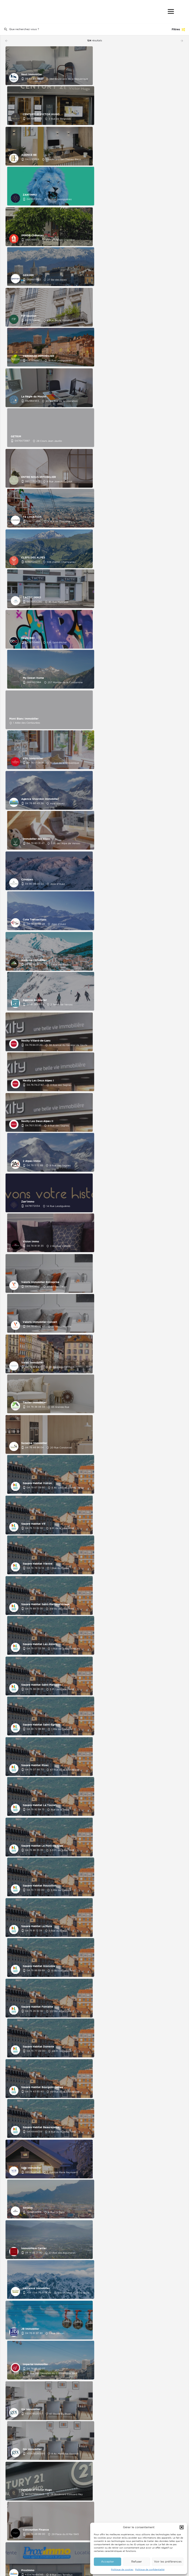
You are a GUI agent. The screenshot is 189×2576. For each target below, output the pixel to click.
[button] (181, 2527)
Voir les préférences (167, 2562)
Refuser (136, 2562)
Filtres (178, 29)
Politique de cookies (122, 2570)
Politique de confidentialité (149, 2570)
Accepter (107, 2562)
